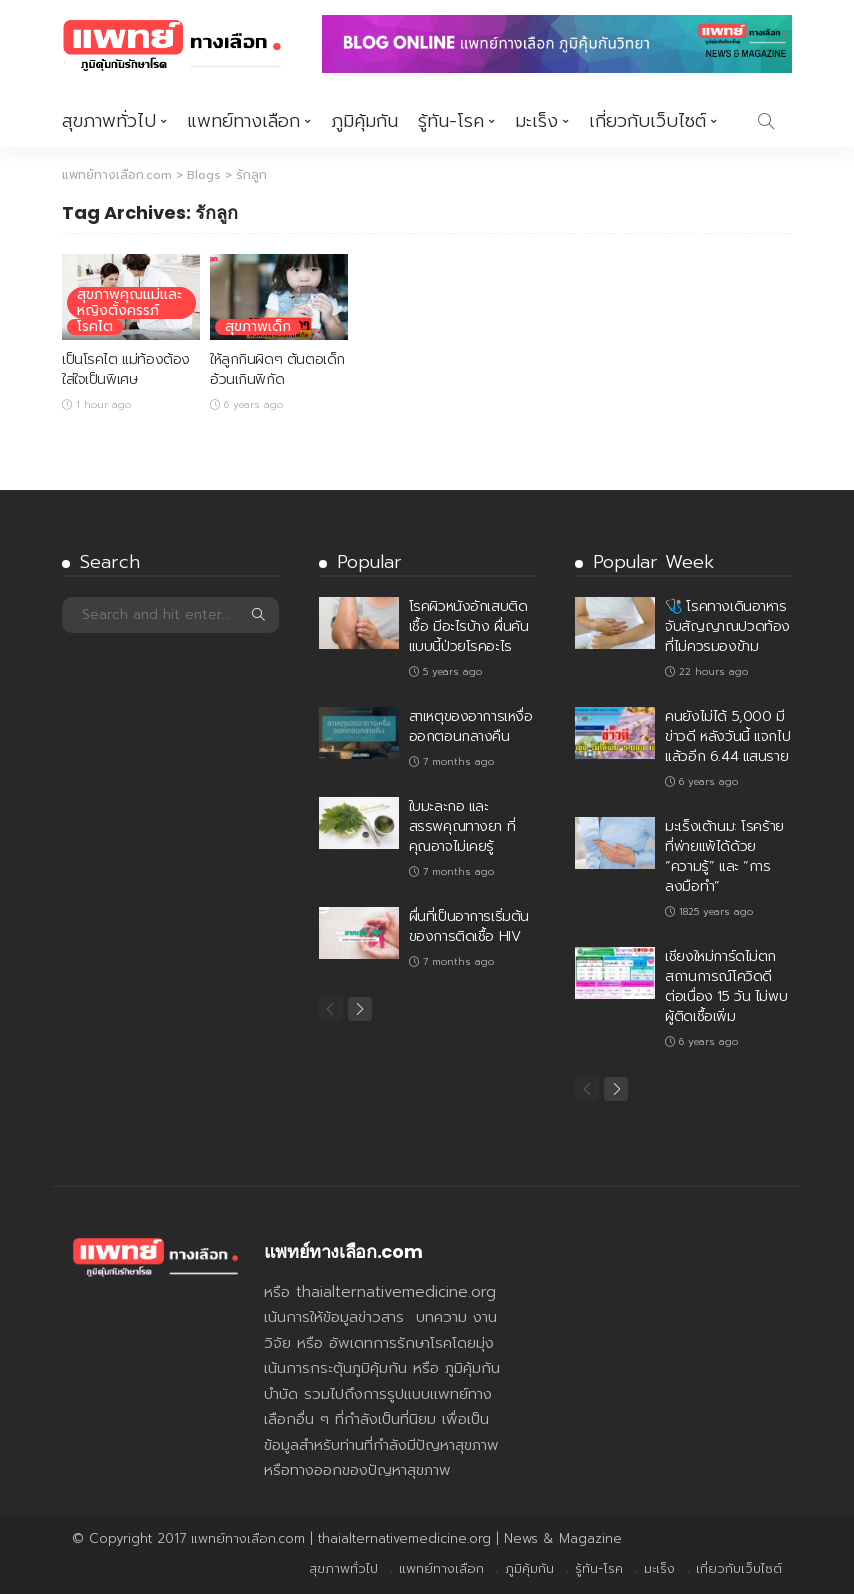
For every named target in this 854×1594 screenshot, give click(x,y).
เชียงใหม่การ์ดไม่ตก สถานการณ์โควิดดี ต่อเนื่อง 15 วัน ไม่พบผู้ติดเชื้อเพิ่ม (726, 986)
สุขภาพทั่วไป (109, 121)
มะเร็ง (536, 121)
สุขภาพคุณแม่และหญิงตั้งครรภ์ (129, 303)
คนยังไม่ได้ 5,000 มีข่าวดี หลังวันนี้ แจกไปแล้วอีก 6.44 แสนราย (727, 736)
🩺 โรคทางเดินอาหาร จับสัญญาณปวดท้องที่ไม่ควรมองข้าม (727, 626)
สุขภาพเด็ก (258, 327)
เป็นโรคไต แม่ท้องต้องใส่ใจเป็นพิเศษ (126, 369)
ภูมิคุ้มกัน (364, 121)
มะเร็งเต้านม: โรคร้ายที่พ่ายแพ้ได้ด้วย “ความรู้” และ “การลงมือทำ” (724, 856)
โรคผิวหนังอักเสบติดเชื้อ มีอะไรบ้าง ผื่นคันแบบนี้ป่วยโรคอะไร (469, 626)
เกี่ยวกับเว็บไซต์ (647, 121)
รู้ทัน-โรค (451, 121)
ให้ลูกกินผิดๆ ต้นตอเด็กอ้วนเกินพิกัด (277, 369)
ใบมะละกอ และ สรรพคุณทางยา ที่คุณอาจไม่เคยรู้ (462, 826)
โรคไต (95, 327)
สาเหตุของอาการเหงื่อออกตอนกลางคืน (471, 726)
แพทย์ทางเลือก (243, 121)
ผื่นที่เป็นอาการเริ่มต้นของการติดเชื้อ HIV (469, 926)
